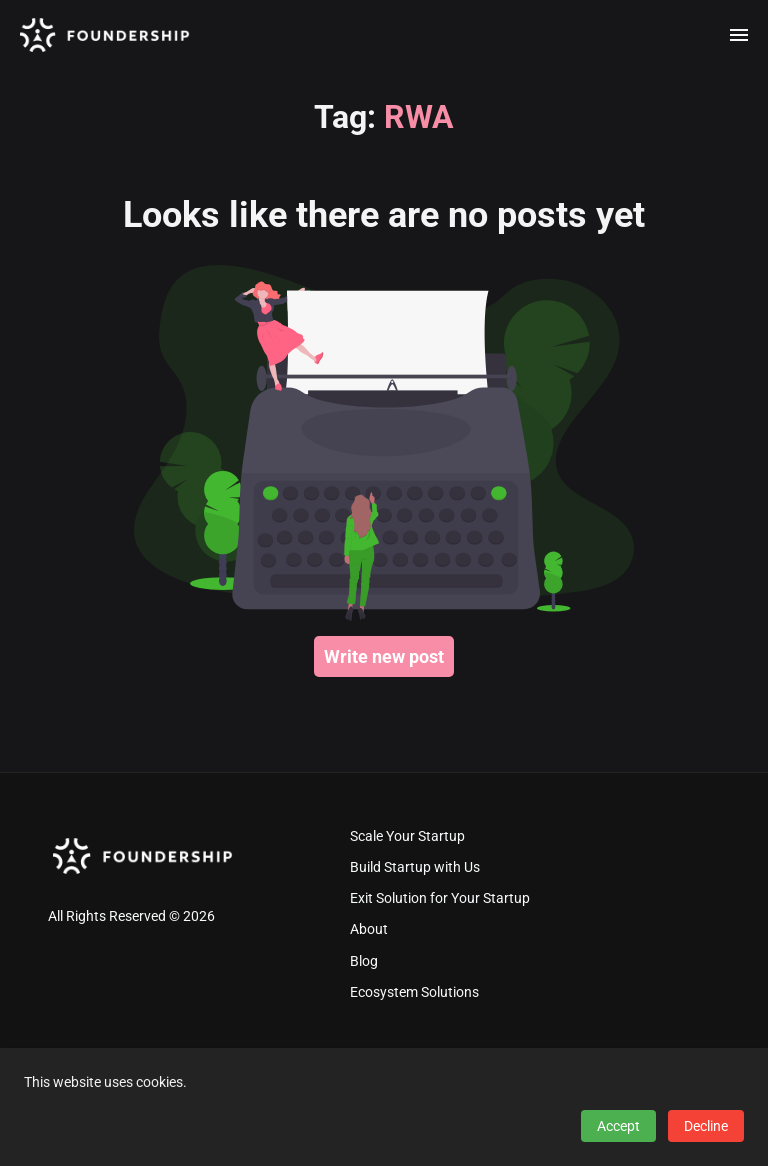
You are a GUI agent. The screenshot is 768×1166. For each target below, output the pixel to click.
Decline (706, 1126)
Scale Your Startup (407, 836)
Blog (364, 961)
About (369, 929)
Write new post (384, 656)
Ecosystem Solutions (414, 992)
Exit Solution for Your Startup (440, 898)
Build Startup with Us (415, 867)
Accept (618, 1126)
